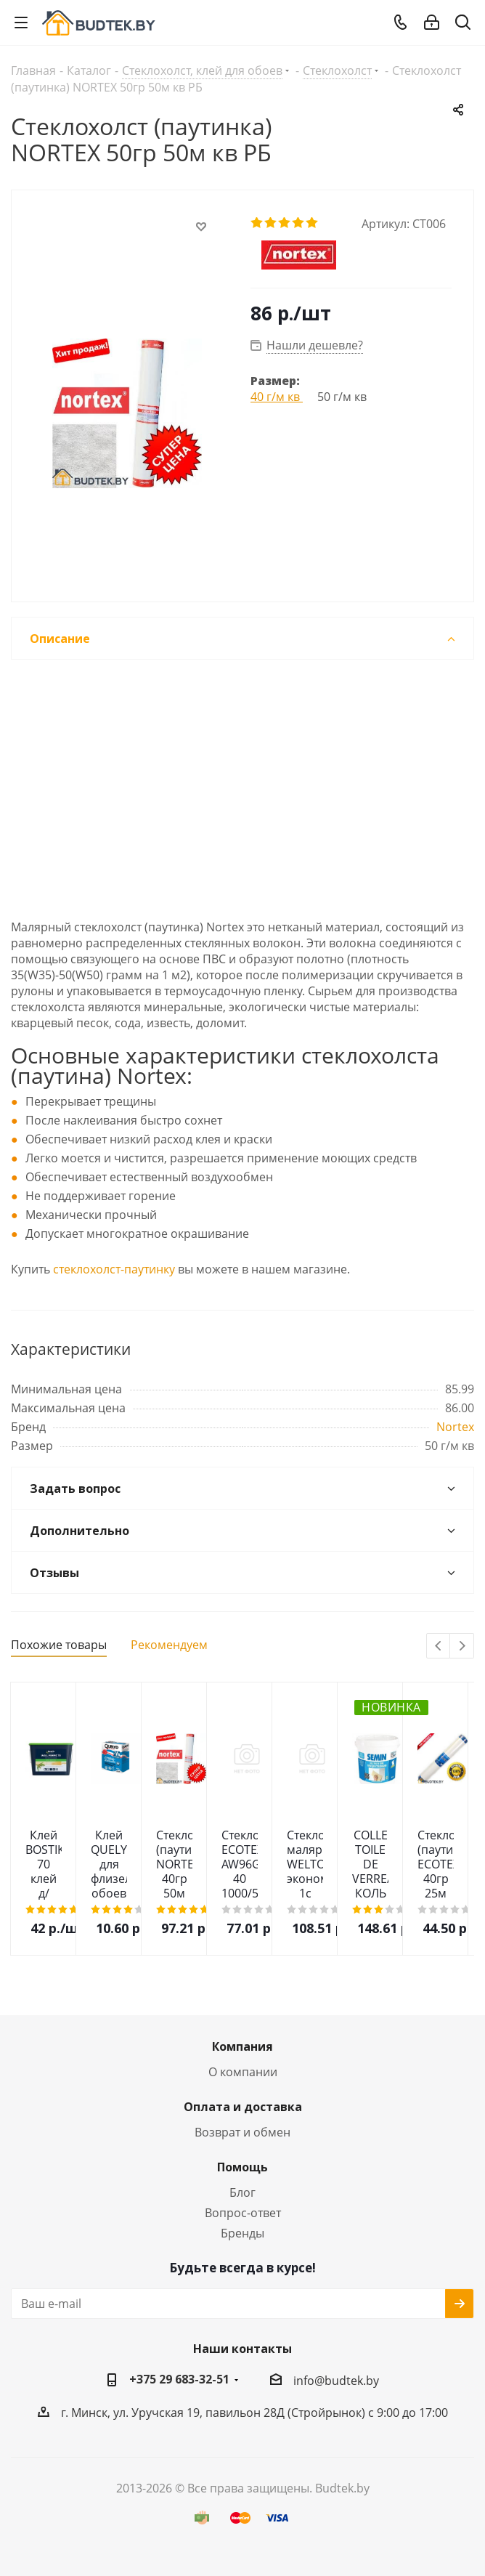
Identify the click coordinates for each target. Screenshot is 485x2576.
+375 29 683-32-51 (179, 2379)
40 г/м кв (276, 397)
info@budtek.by (336, 2381)
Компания (242, 2046)
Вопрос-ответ (243, 2213)
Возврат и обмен (242, 2132)
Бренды (242, 2233)
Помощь (242, 2167)
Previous (439, 1646)
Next (462, 1646)
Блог (242, 2192)
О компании (242, 2072)
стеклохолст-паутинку (114, 1269)
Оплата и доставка (243, 2107)
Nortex (455, 1427)
